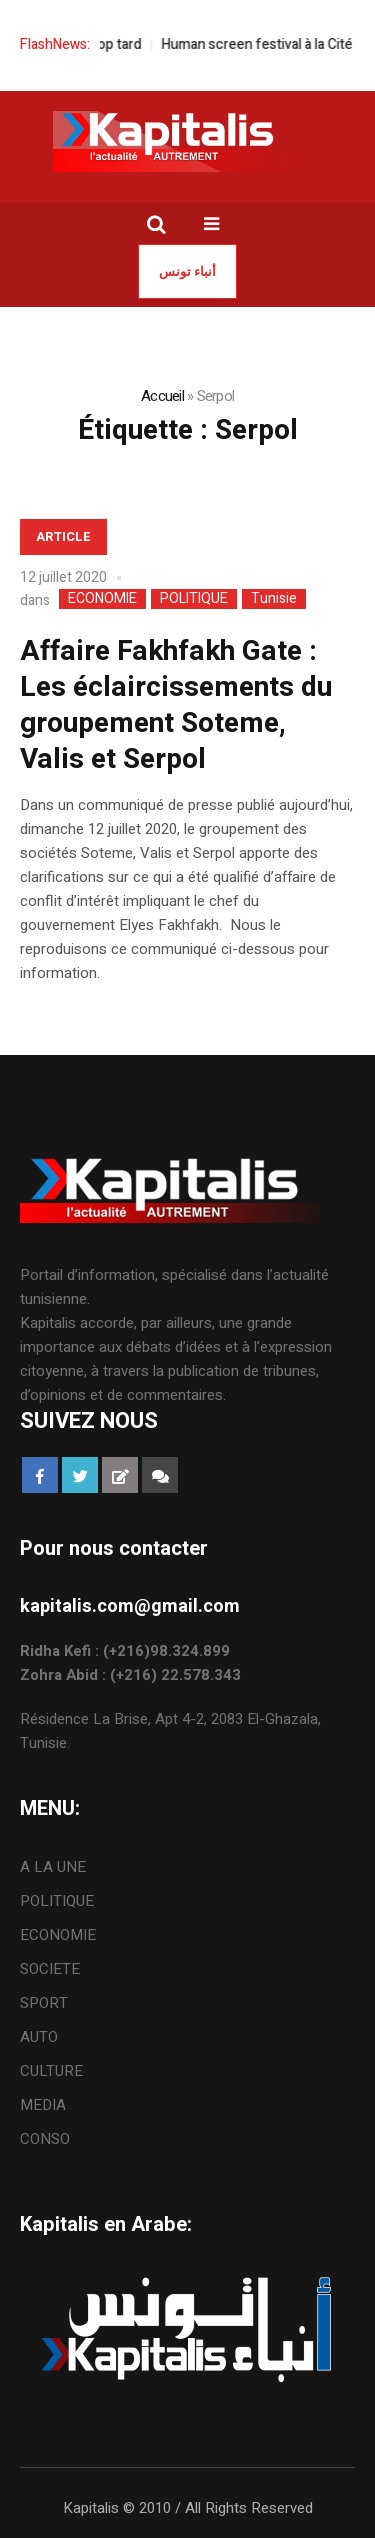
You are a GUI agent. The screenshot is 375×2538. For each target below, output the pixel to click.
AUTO (39, 2037)
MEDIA (43, 2105)
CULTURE (51, 2071)
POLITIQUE (194, 599)
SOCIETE (50, 1969)
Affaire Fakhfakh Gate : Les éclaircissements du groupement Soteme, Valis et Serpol (176, 705)
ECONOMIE (102, 599)
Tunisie (274, 599)
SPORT (44, 2003)
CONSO (45, 2139)
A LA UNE (53, 1867)
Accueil (162, 396)
